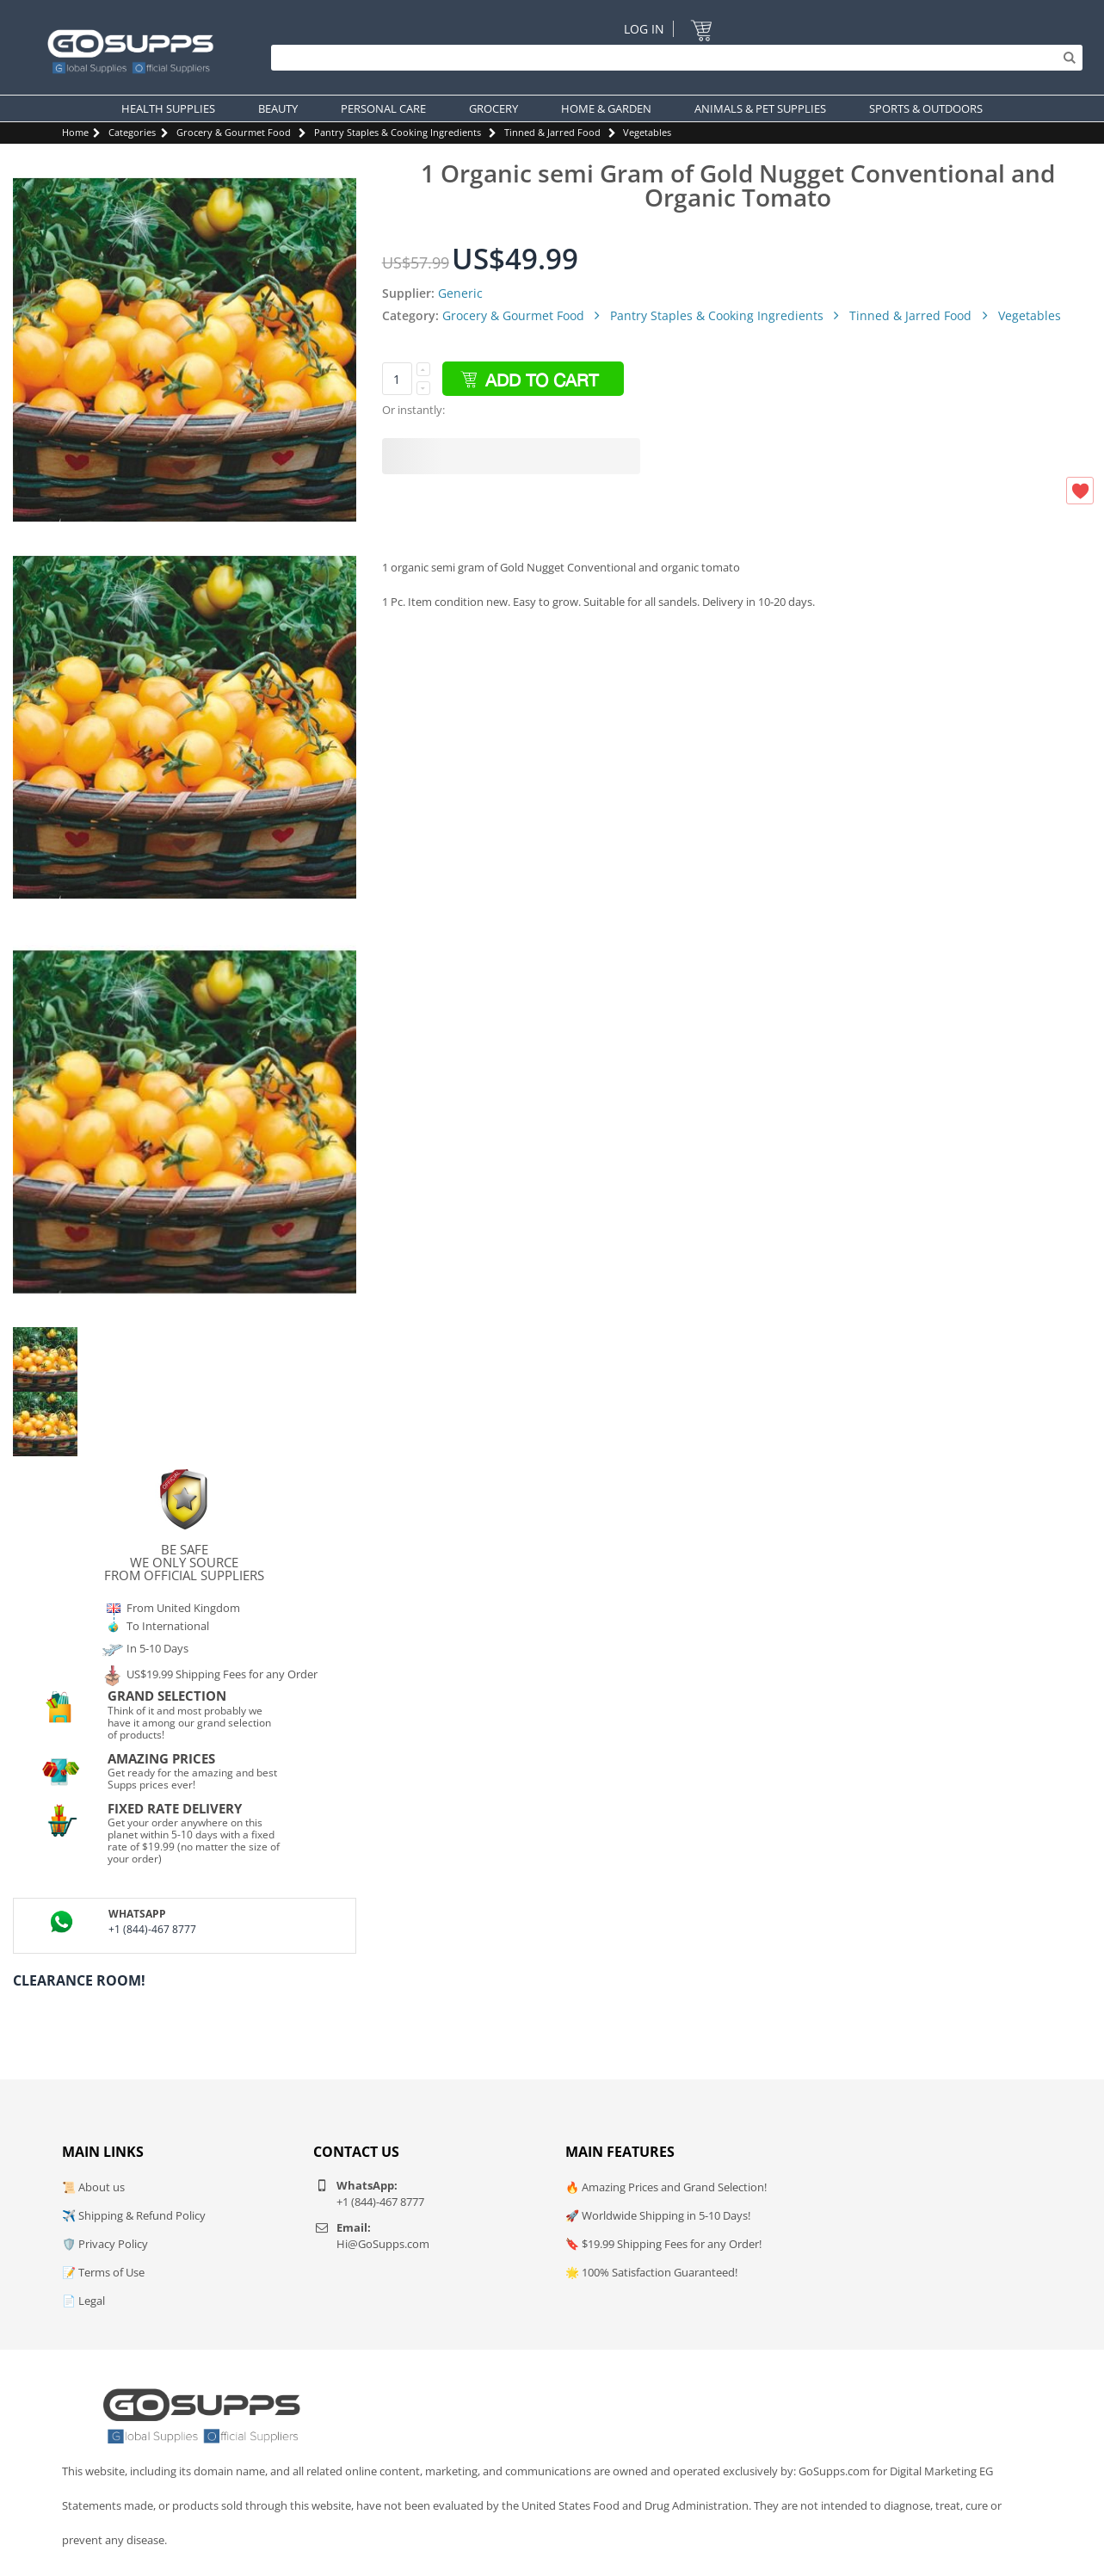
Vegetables (647, 132)
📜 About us (93, 2187)
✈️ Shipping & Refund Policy (134, 2215)
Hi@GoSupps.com (382, 2244)
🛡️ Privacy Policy (105, 2244)
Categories (132, 132)
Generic (460, 293)
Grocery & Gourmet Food (233, 132)
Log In (644, 29)
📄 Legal (83, 2300)
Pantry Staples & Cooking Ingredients (397, 132)
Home (75, 132)
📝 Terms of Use (103, 2272)
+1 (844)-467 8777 (152, 1929)
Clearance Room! (79, 1980)
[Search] (672, 58)
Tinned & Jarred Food (552, 132)
